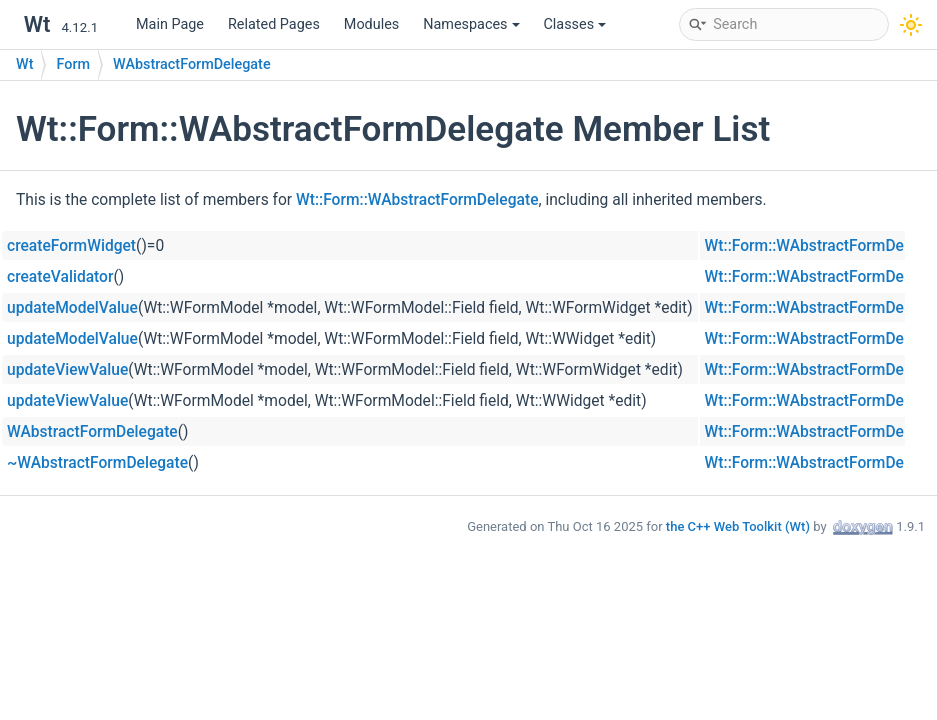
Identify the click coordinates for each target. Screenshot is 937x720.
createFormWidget (71, 246)
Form (73, 64)
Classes (575, 24)
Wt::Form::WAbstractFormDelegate (417, 200)
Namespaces (471, 24)
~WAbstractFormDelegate (97, 463)
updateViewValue (67, 370)
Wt (24, 64)
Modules (371, 24)
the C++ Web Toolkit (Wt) (738, 526)
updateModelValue (72, 308)
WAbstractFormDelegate (192, 64)
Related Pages (274, 24)
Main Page (170, 24)
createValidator (60, 277)
